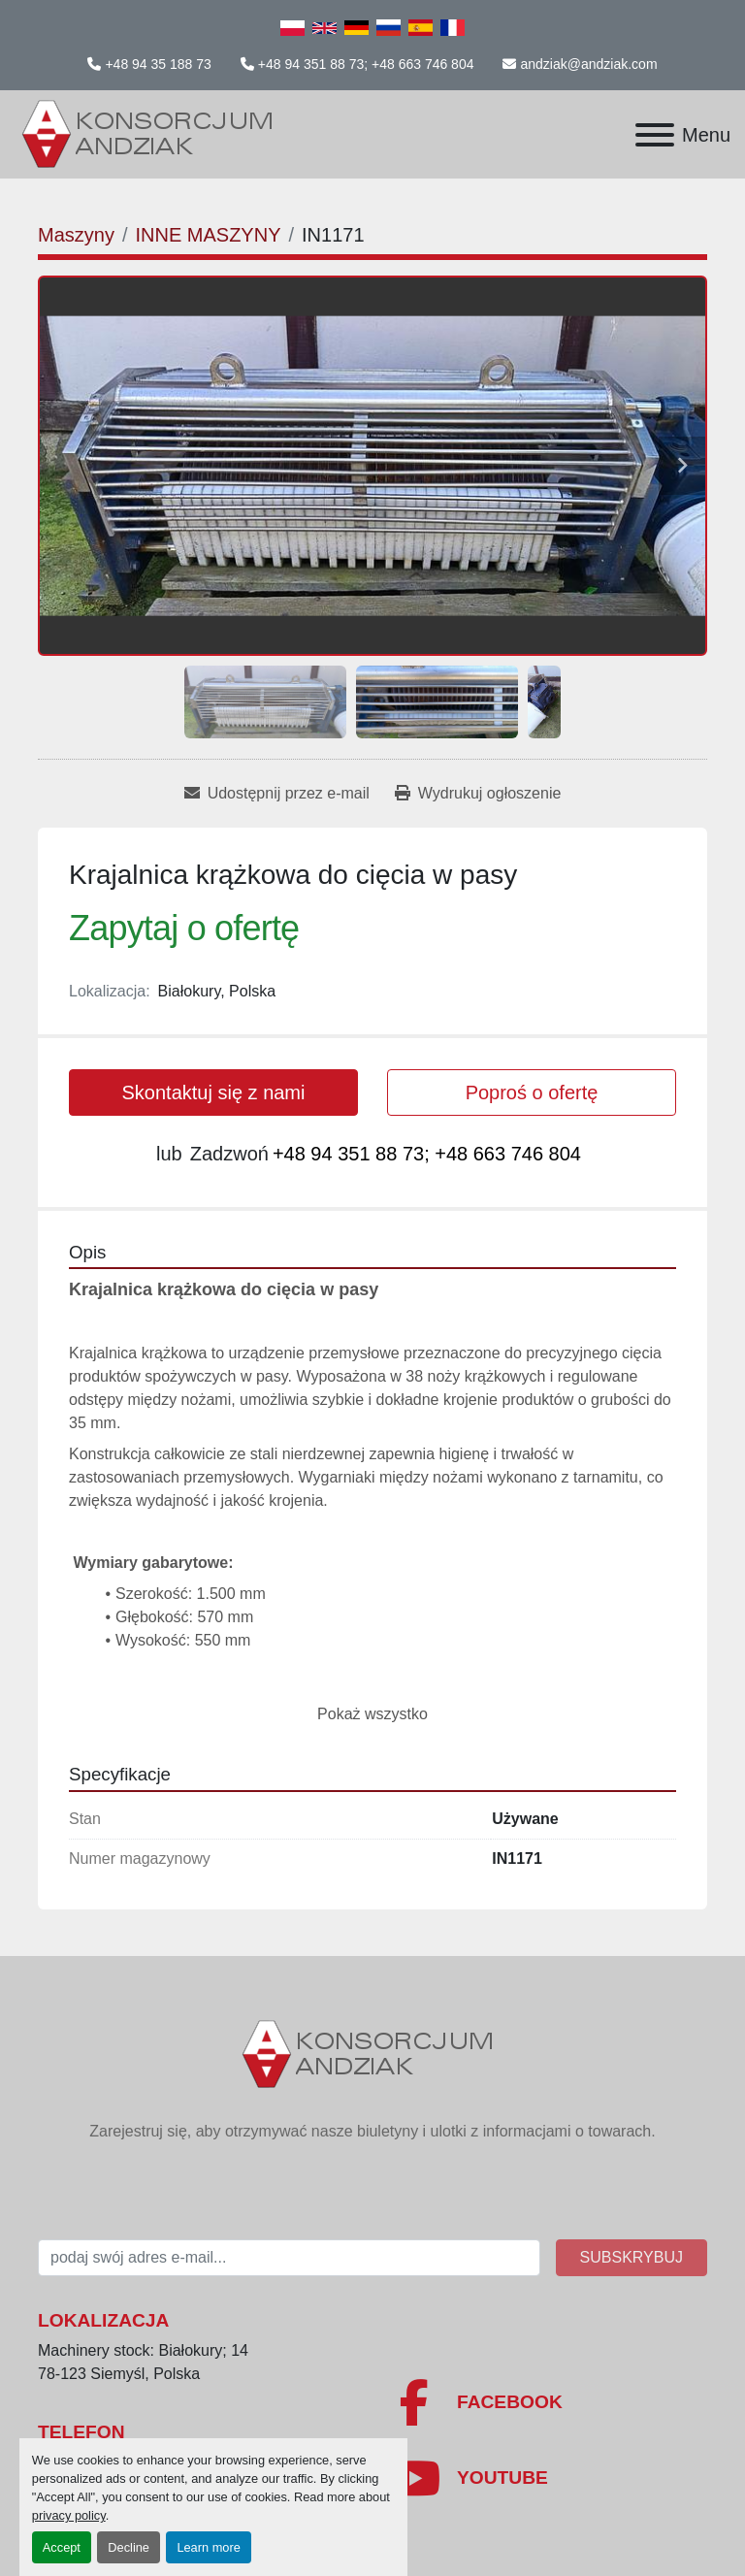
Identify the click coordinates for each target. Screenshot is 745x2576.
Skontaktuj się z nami (214, 1092)
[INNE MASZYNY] (207, 234)
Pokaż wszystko (372, 1714)
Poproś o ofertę (532, 1092)
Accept (62, 2547)
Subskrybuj (631, 2257)
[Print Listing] (477, 793)
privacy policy (69, 2515)
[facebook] (547, 2402)
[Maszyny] (76, 234)
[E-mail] (289, 2257)
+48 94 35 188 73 (158, 64)
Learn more (208, 2547)
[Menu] (654, 135)
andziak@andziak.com (588, 64)
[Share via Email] (277, 793)
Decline (128, 2547)
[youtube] (547, 2478)
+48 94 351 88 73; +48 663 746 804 (366, 64)
